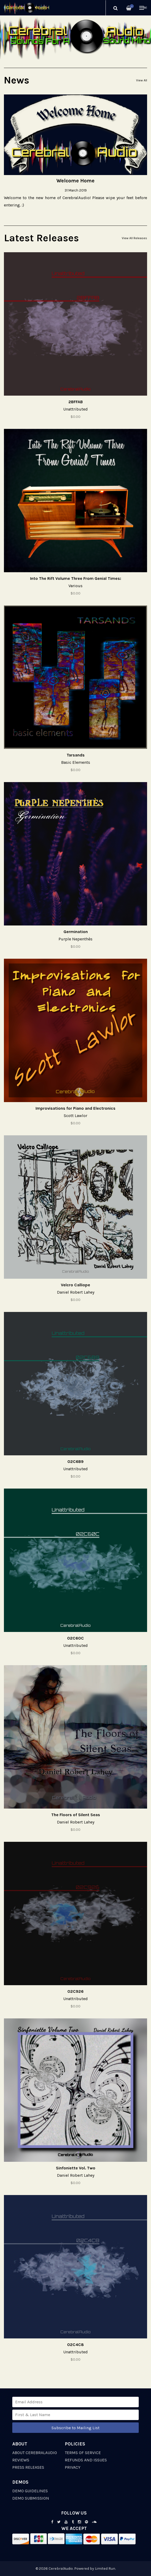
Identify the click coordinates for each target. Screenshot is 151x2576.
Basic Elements (75, 762)
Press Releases (28, 2467)
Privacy (72, 2467)
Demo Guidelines (30, 2490)
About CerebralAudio (34, 2452)
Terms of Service (83, 2452)
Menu (143, 7)
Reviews (20, 2459)
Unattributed (75, 409)
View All (141, 80)
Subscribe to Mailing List (75, 2427)
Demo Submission (30, 2498)
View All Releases (134, 238)
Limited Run (105, 2568)
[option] (75, 37)
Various (75, 585)
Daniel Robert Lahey (75, 1292)
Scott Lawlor (75, 1115)
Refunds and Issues (86, 2459)
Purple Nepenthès (75, 938)
